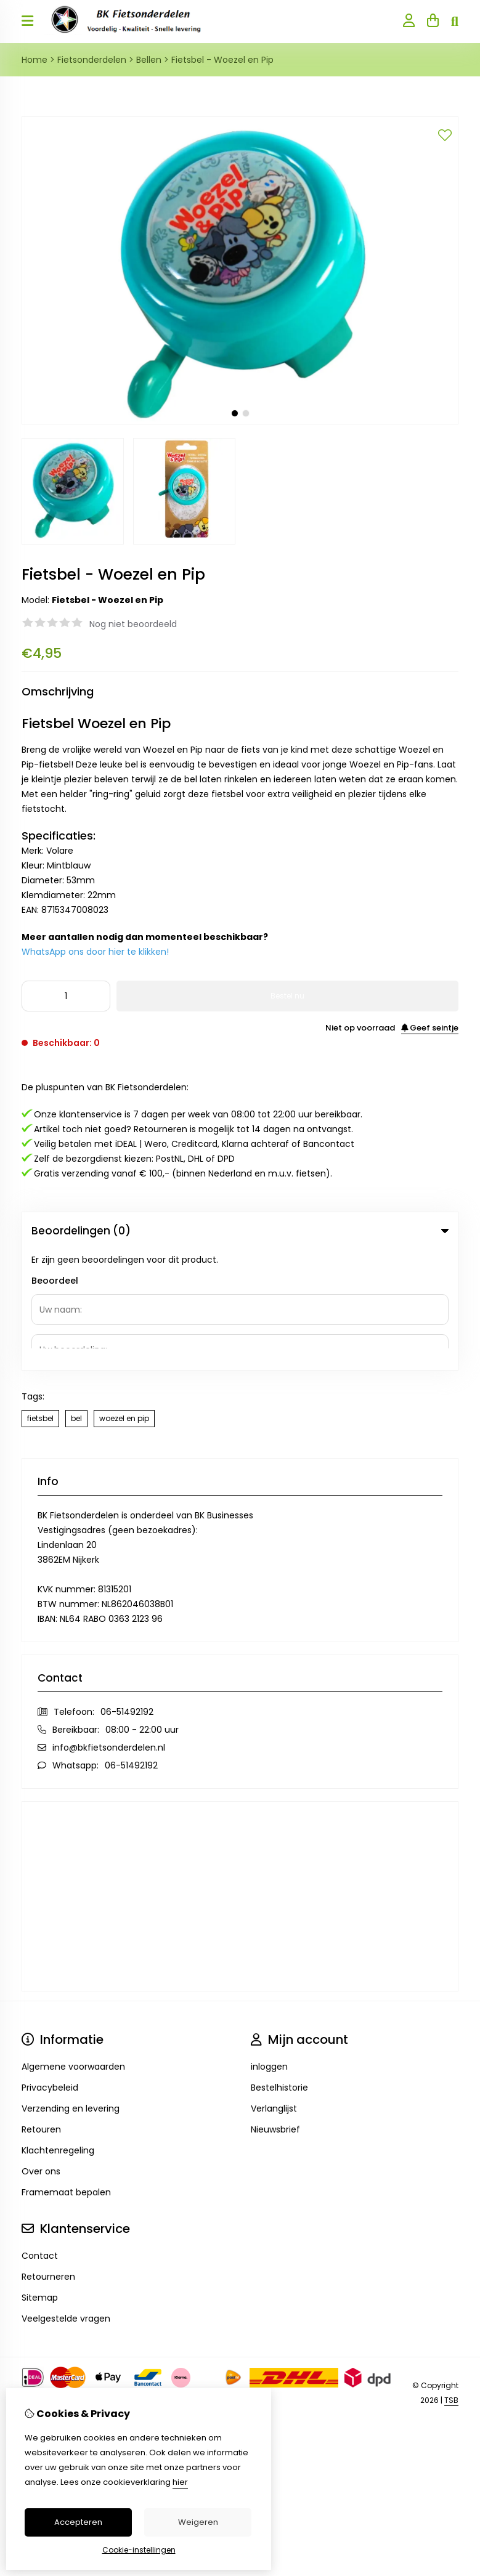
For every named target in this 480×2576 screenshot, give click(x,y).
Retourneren (48, 2156)
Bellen (148, 60)
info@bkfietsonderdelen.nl (108, 1627)
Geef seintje (429, 1028)
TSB (451, 2279)
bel (76, 1297)
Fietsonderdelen (91, 60)
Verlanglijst (274, 1988)
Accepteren (78, 2522)
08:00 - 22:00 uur (142, 1609)
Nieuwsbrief (275, 2009)
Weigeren (198, 2522)
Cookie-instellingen (139, 2550)
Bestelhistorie (279, 1967)
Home (34, 60)
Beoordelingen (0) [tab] (240, 1230)
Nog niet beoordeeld (133, 624)
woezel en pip (124, 1297)
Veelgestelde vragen (66, 2198)
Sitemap (40, 2177)
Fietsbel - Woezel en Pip (222, 60)
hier (180, 2482)
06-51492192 (126, 1591)
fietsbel (40, 1297)
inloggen (269, 1946)
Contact (40, 2135)
